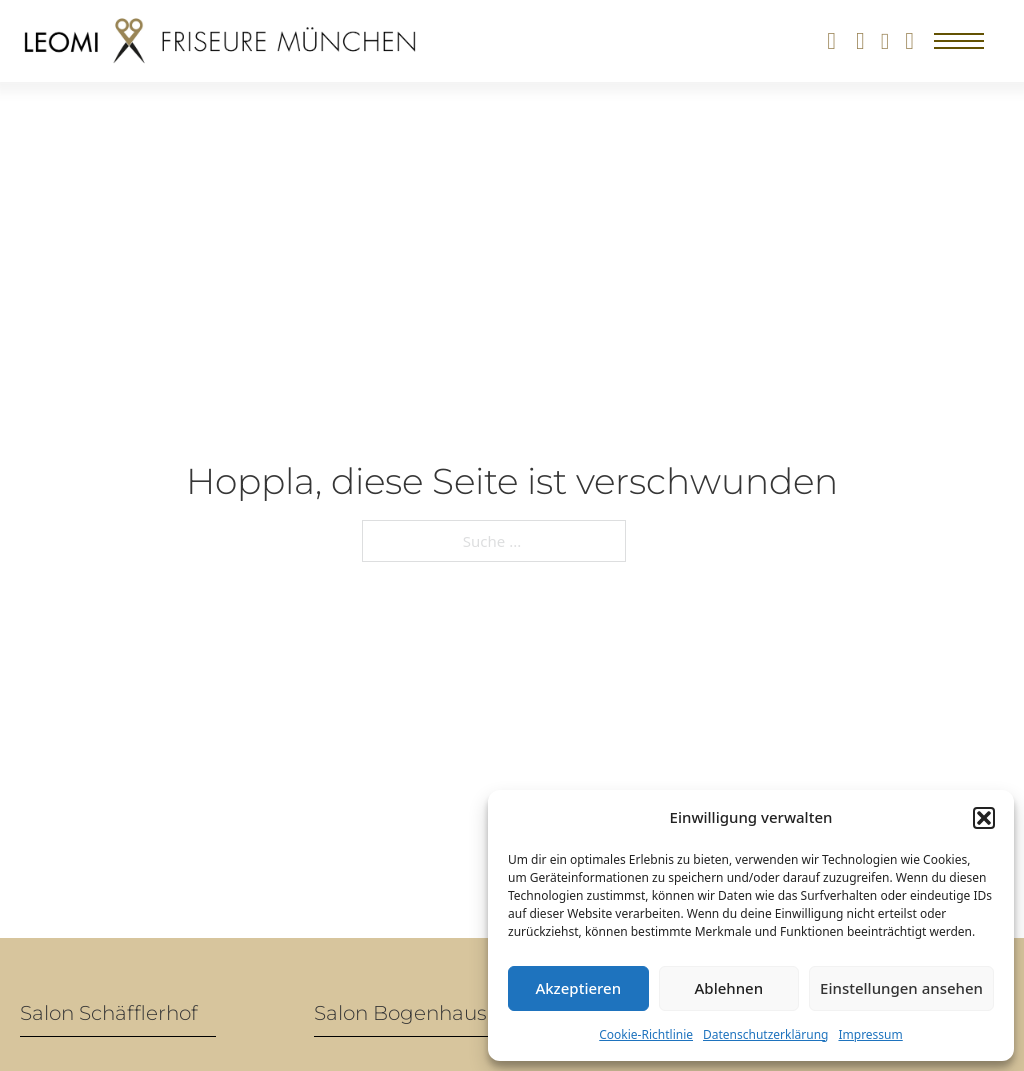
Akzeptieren (578, 988)
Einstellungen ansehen (901, 988)
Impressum (870, 1034)
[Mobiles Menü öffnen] (959, 41)
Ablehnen (729, 988)
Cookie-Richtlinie (646, 1034)
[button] (984, 818)
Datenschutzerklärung (765, 1034)
